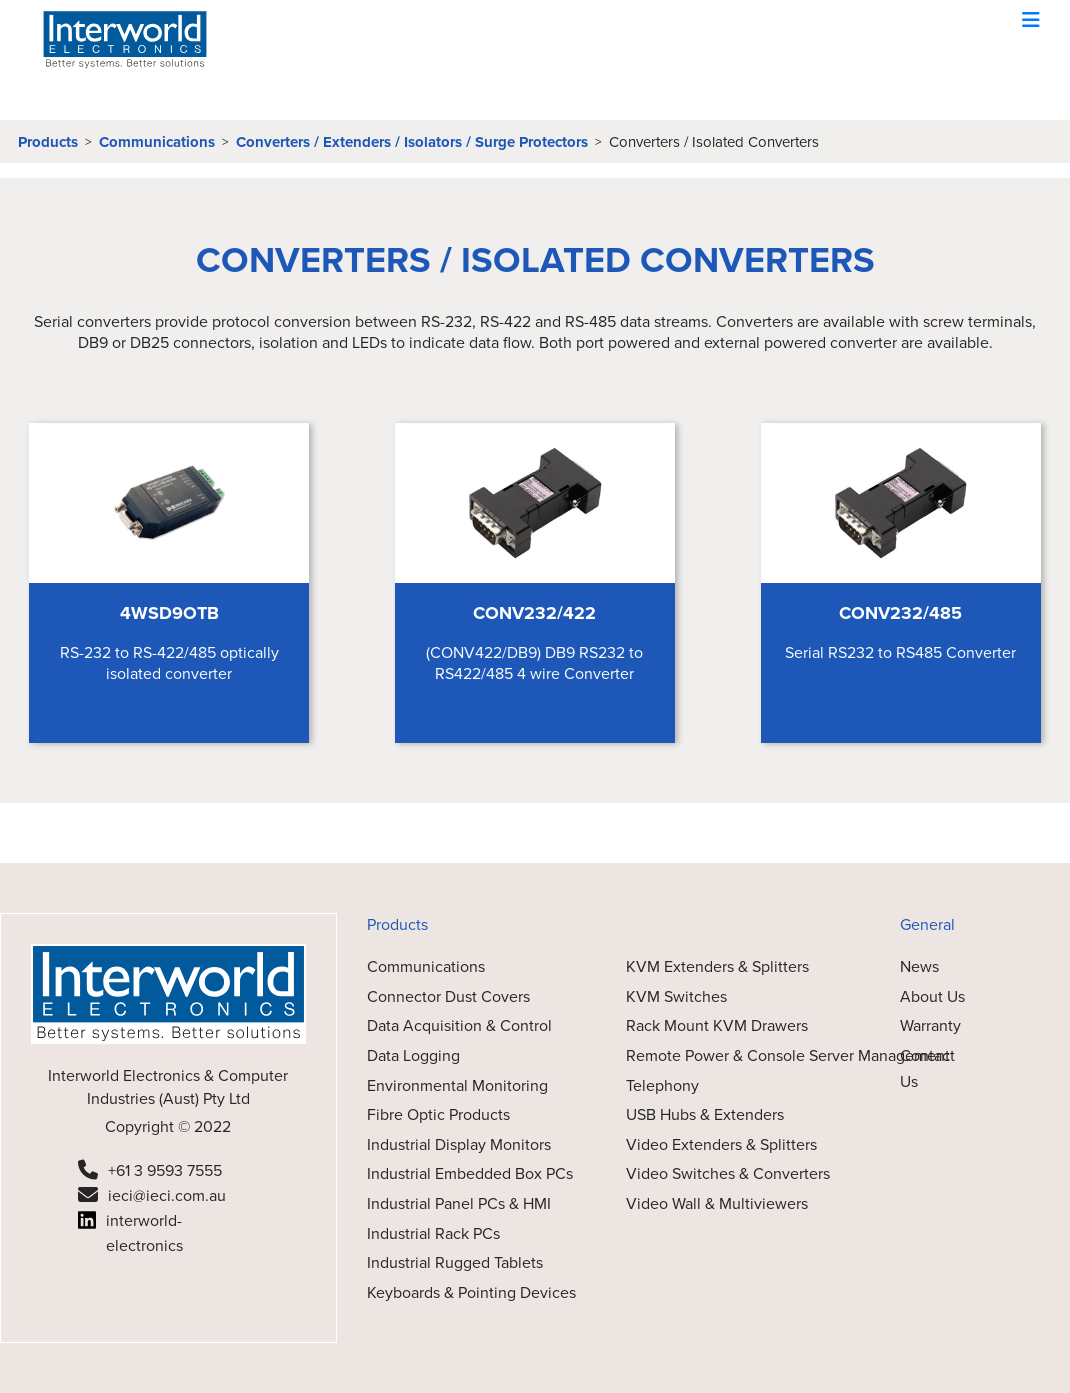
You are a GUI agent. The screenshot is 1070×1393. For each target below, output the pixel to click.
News (919, 966)
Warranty (930, 1025)
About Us (932, 996)
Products (48, 142)
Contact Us (927, 1068)
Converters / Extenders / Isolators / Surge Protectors (412, 142)
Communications (157, 142)
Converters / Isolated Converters (714, 142)
